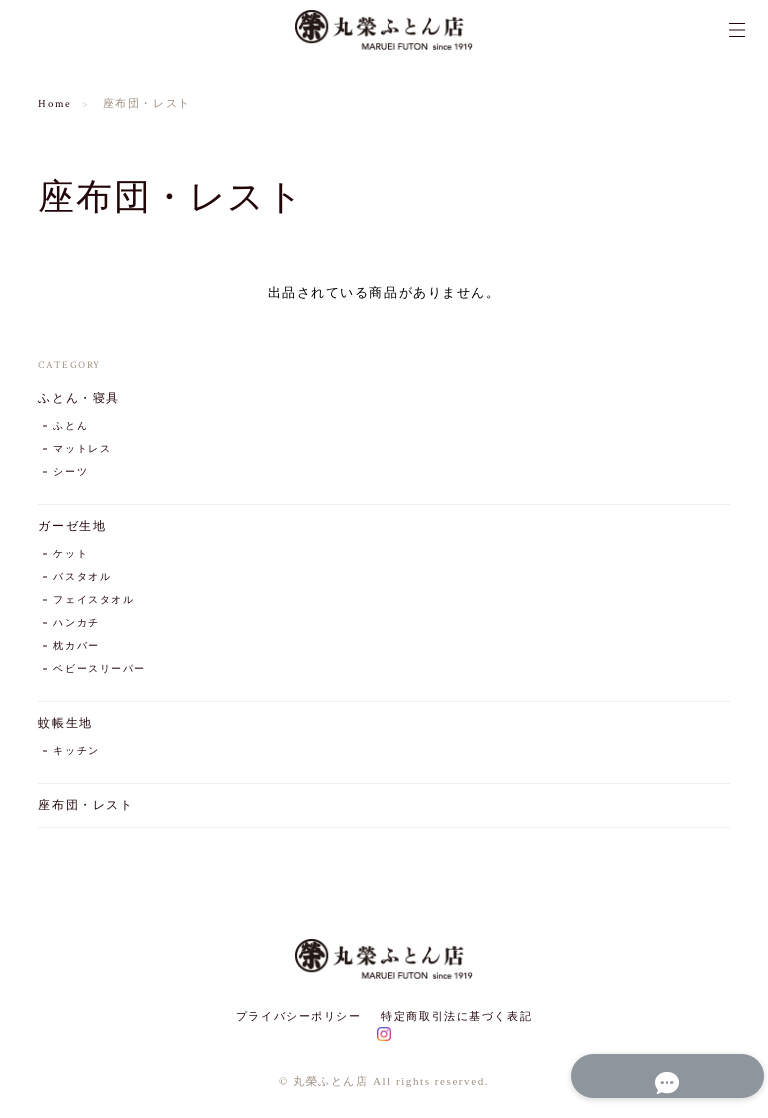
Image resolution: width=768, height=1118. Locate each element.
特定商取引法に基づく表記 (456, 1016)
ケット (70, 554)
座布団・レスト (85, 805)
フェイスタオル (93, 600)
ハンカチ (76, 623)
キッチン (76, 751)
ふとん (70, 426)
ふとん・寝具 (78, 398)
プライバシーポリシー (299, 1016)
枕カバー (76, 646)
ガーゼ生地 (72, 526)
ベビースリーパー (99, 669)
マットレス (82, 449)
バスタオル (82, 577)
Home (54, 104)
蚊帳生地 (65, 723)
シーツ (70, 472)
